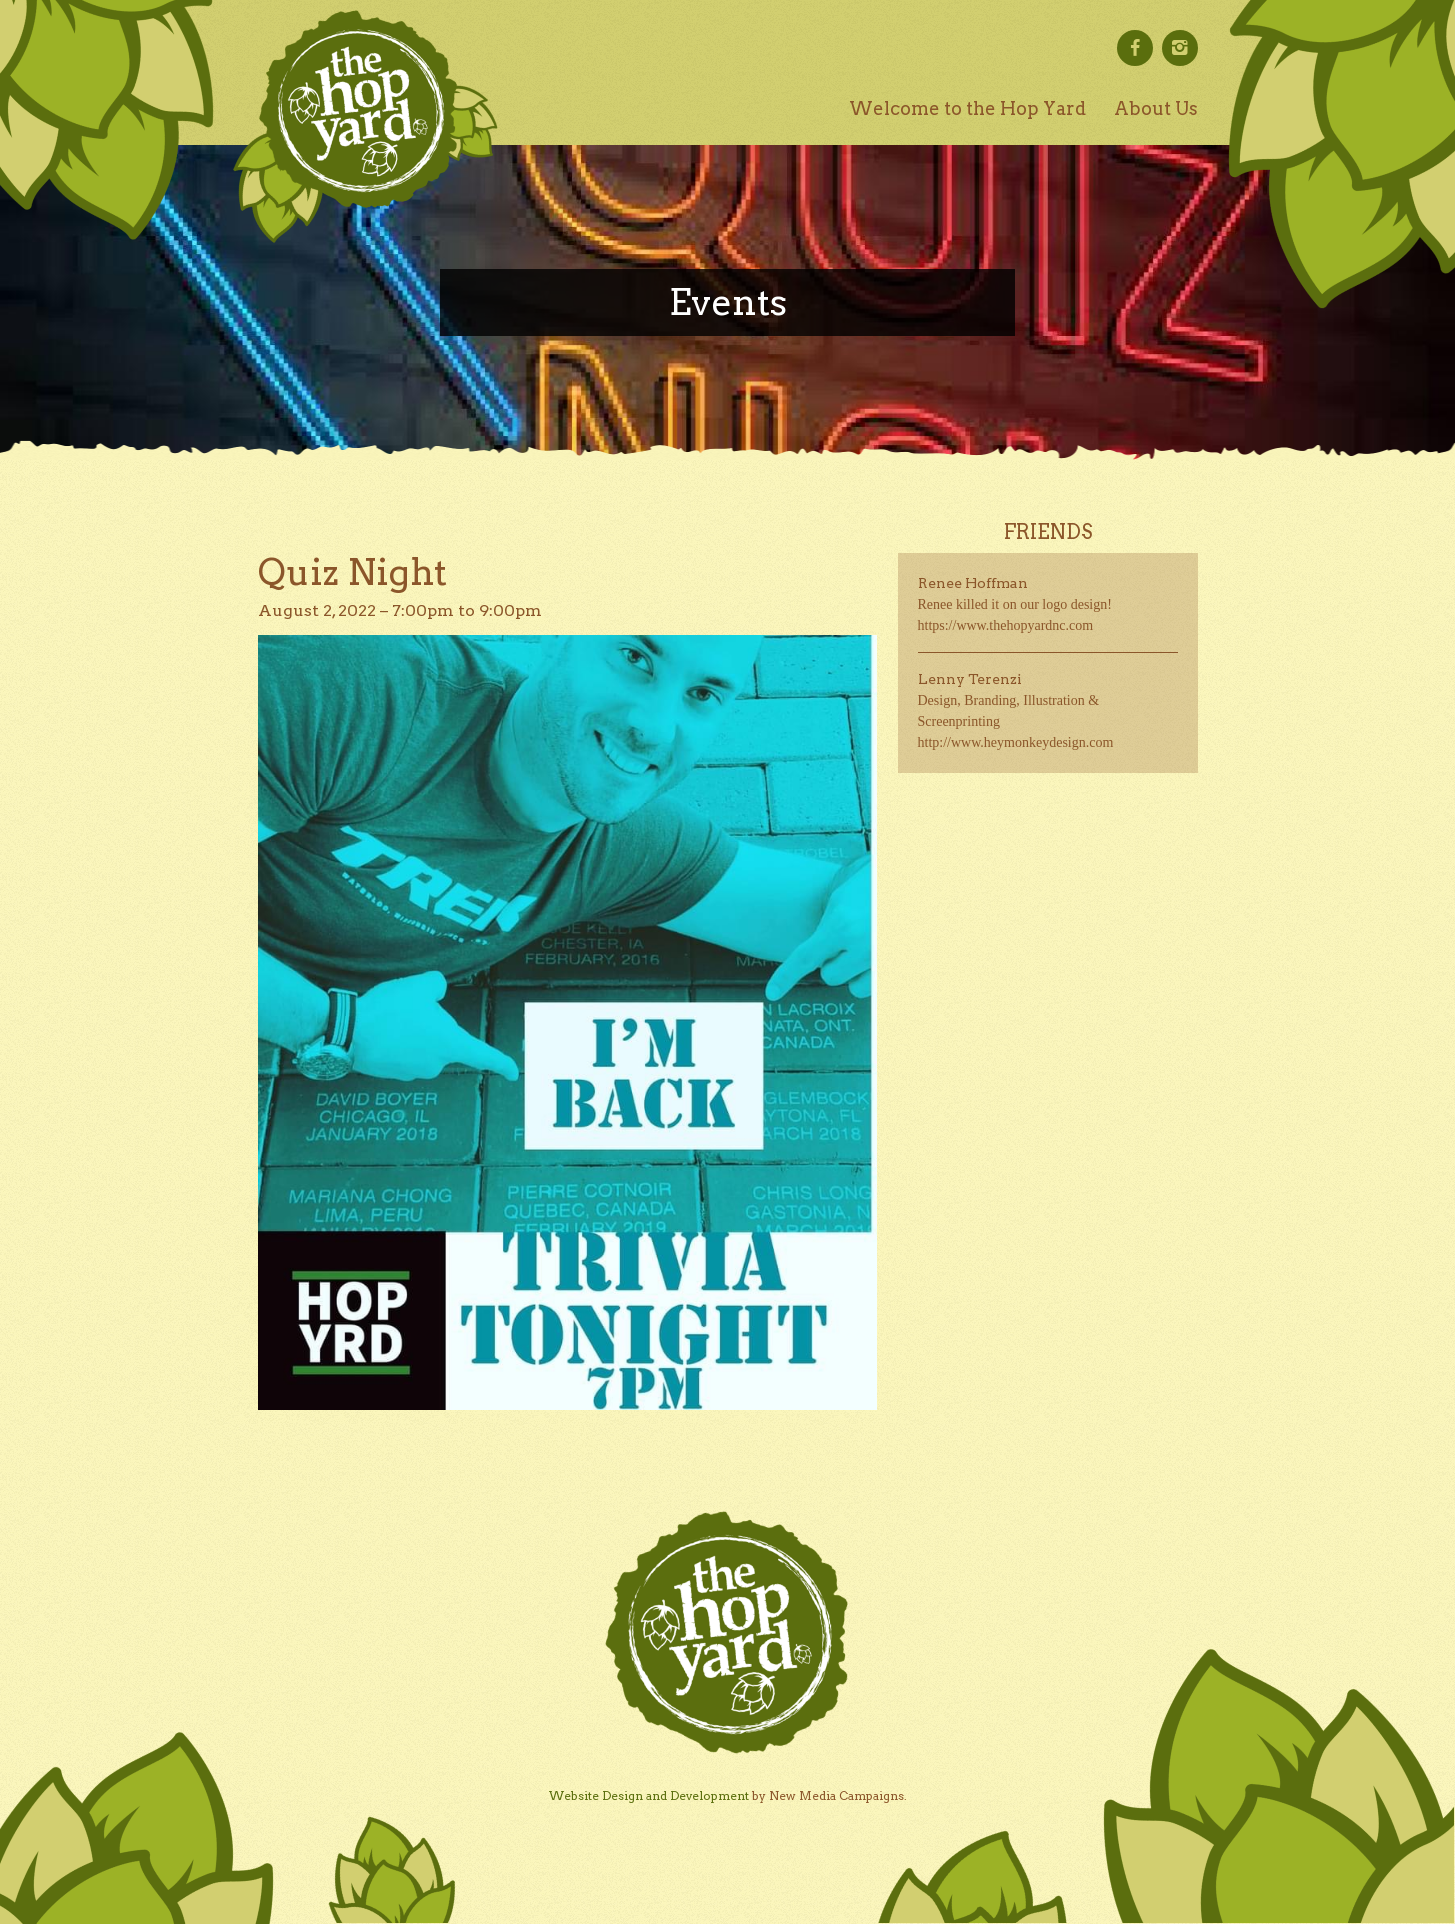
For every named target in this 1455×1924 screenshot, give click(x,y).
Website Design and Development (649, 1795)
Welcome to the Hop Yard (967, 108)
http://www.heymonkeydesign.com (1016, 742)
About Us (1156, 108)
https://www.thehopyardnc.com (1006, 625)
